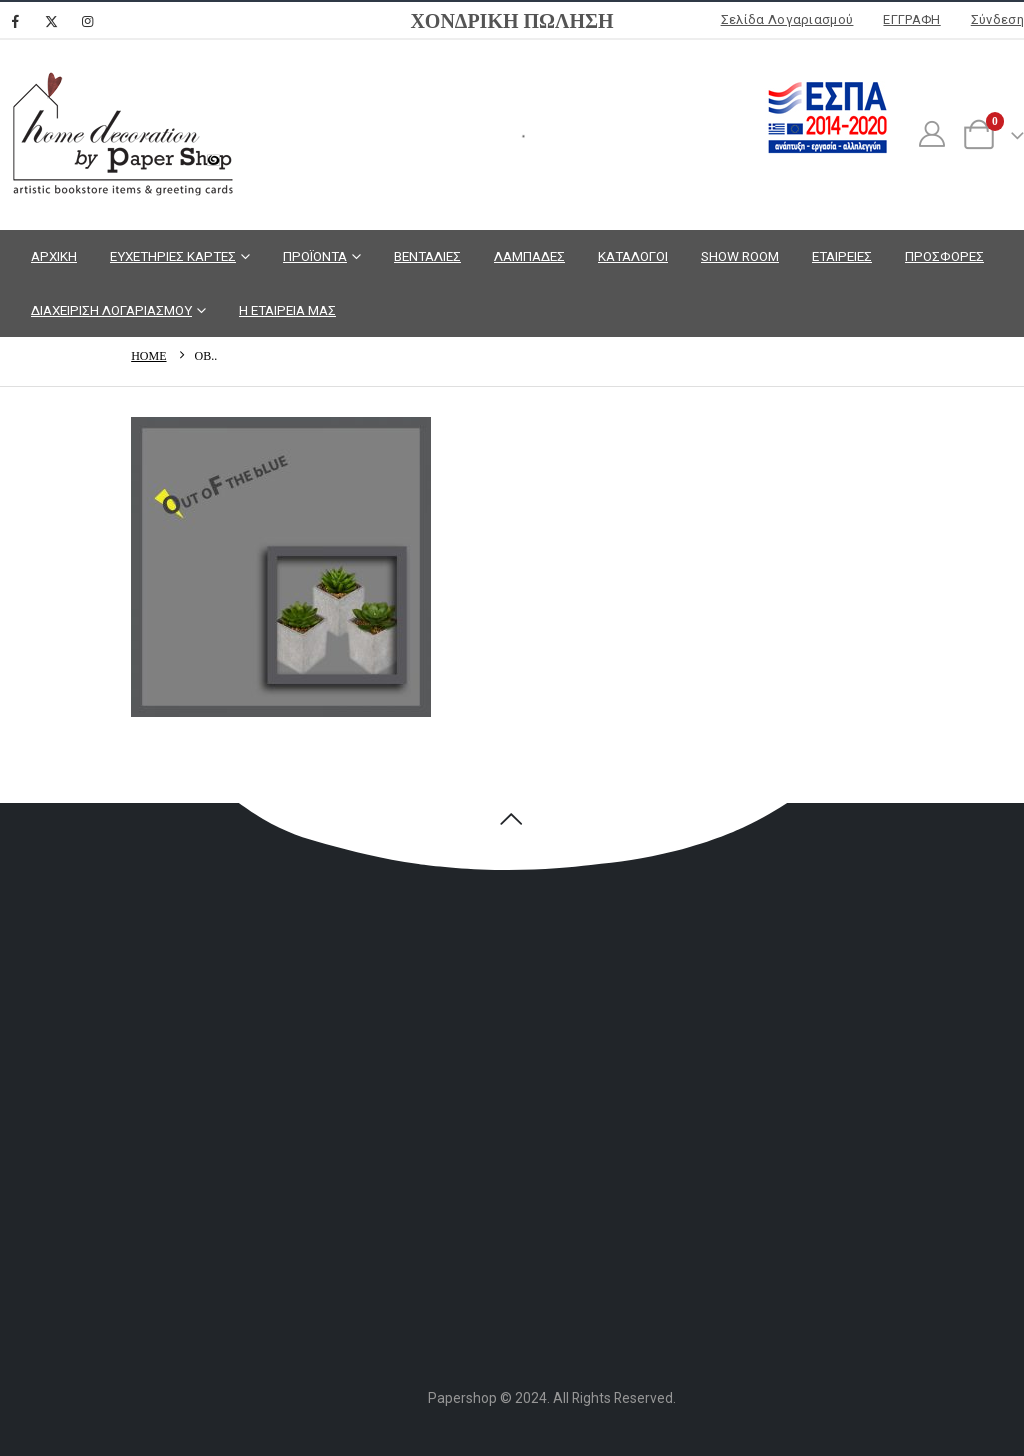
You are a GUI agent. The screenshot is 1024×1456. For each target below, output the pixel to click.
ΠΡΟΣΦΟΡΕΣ (944, 256)
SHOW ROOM (740, 256)
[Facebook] (15, 21)
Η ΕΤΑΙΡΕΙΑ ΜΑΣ (287, 310)
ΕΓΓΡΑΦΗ (911, 19)
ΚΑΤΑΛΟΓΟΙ (633, 256)
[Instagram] (87, 21)
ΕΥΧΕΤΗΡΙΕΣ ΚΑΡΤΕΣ (173, 256)
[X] (51, 21)
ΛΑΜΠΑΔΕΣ (529, 256)
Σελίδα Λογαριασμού (787, 19)
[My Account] (931, 135)
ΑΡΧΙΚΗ (54, 256)
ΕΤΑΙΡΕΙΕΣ (842, 256)
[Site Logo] (120, 135)
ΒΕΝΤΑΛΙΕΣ (427, 256)
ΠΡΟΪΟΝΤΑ (315, 256)
